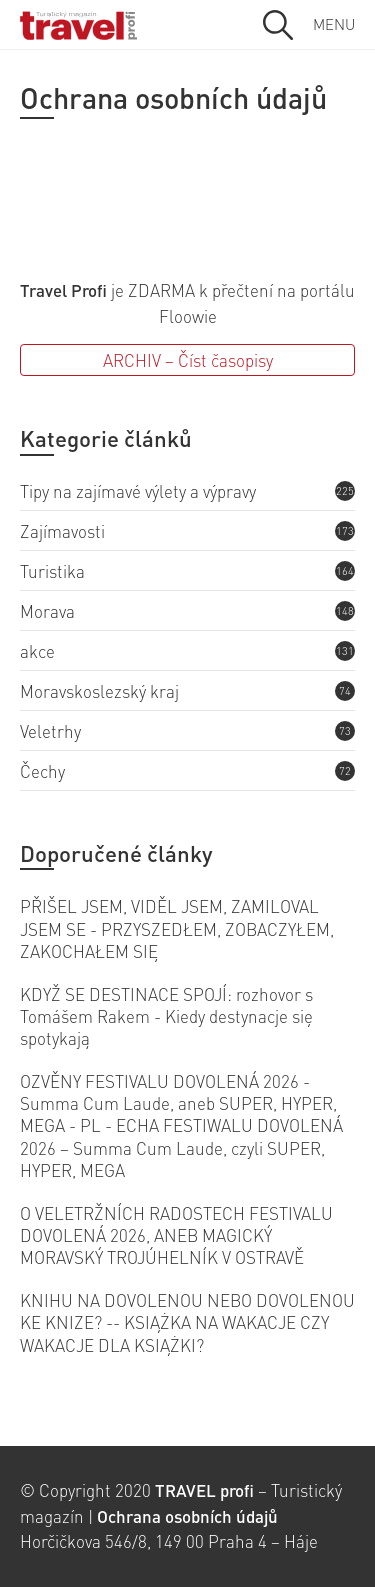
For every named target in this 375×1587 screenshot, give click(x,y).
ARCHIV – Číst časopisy (188, 360)
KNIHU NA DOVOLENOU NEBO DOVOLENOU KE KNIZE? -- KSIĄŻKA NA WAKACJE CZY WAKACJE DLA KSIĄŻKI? (187, 1322)
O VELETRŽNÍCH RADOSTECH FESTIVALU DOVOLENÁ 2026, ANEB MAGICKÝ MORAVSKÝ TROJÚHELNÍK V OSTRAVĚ (176, 1235)
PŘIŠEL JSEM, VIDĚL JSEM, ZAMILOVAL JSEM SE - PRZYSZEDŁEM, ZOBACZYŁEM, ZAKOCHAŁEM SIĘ (177, 928)
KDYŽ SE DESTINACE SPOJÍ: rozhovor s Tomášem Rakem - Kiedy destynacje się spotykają (166, 1016)
